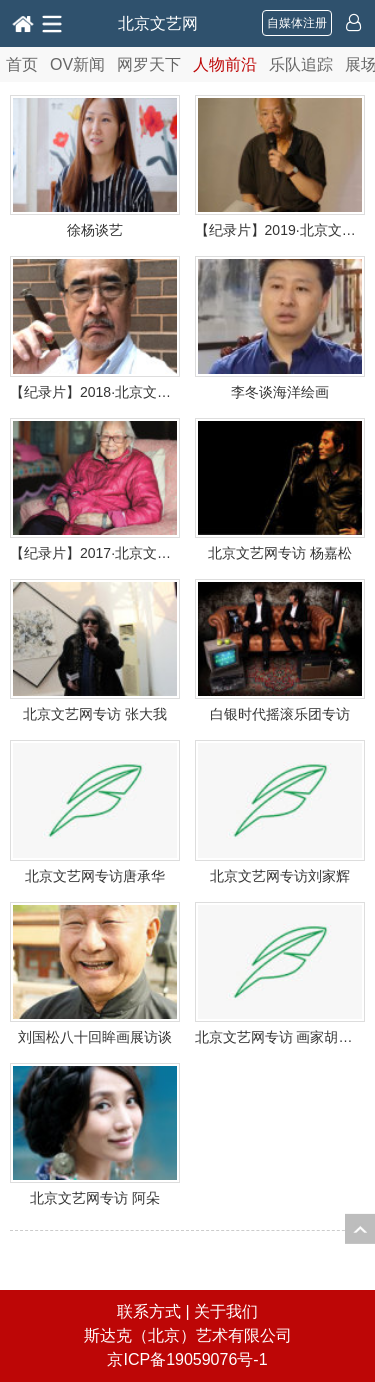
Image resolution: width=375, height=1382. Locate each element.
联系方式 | (155, 1311)
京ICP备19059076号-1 (187, 1359)
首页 (22, 64)
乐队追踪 (301, 64)
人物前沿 (225, 64)
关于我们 (226, 1311)
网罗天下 (149, 64)
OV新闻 (77, 64)
